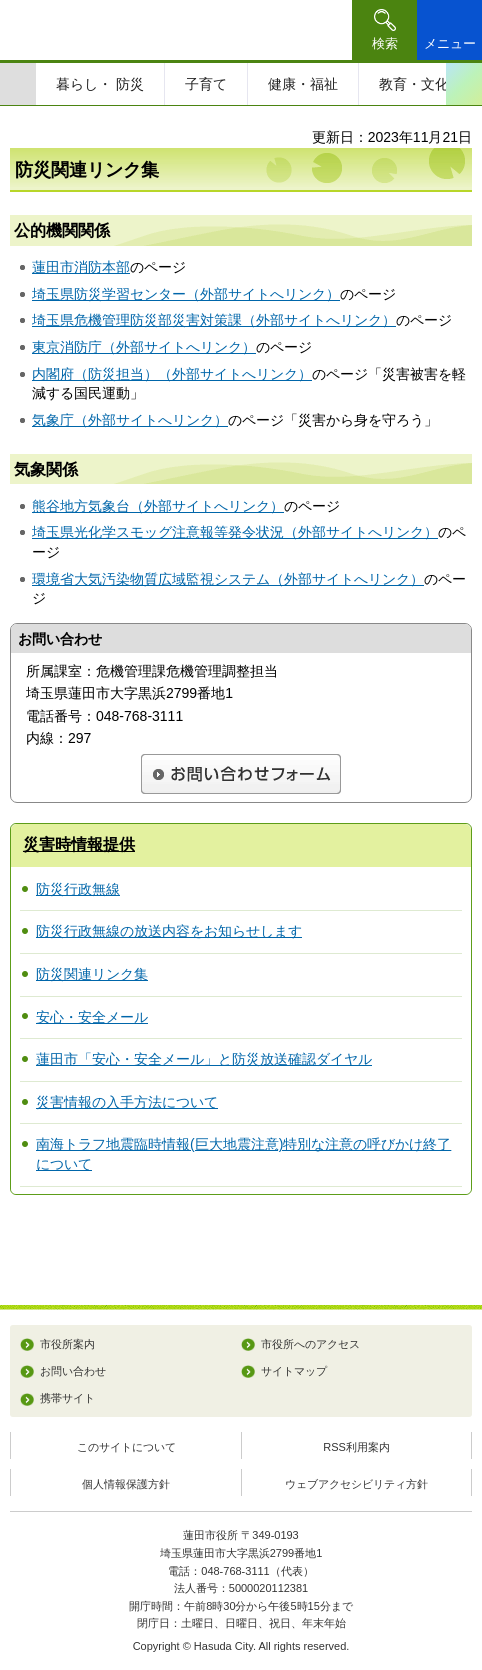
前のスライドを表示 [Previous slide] (18, 84)
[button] (384, 30)
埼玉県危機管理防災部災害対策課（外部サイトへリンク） (214, 320)
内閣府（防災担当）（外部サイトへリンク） (172, 374)
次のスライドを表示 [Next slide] (464, 84)
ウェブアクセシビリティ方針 (356, 1484)
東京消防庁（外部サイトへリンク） (144, 347)
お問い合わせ (73, 1371)
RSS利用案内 (356, 1447)
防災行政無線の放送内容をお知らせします (169, 931)
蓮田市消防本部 (81, 267)
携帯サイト (67, 1398)
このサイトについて (126, 1447)
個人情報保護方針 (126, 1484)
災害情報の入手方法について (127, 1102)
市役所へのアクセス (310, 1344)
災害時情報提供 (79, 844)
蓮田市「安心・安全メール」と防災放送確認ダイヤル (204, 1059)
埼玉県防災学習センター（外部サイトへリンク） (186, 294)
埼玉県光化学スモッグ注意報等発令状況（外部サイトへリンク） (235, 532)
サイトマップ (294, 1371)
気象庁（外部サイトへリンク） (130, 420)
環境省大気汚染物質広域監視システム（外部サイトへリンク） (228, 579)
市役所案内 (67, 1344)
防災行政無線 (78, 889)
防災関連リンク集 (92, 974)
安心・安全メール (92, 1017)
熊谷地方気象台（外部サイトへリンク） (158, 506)
